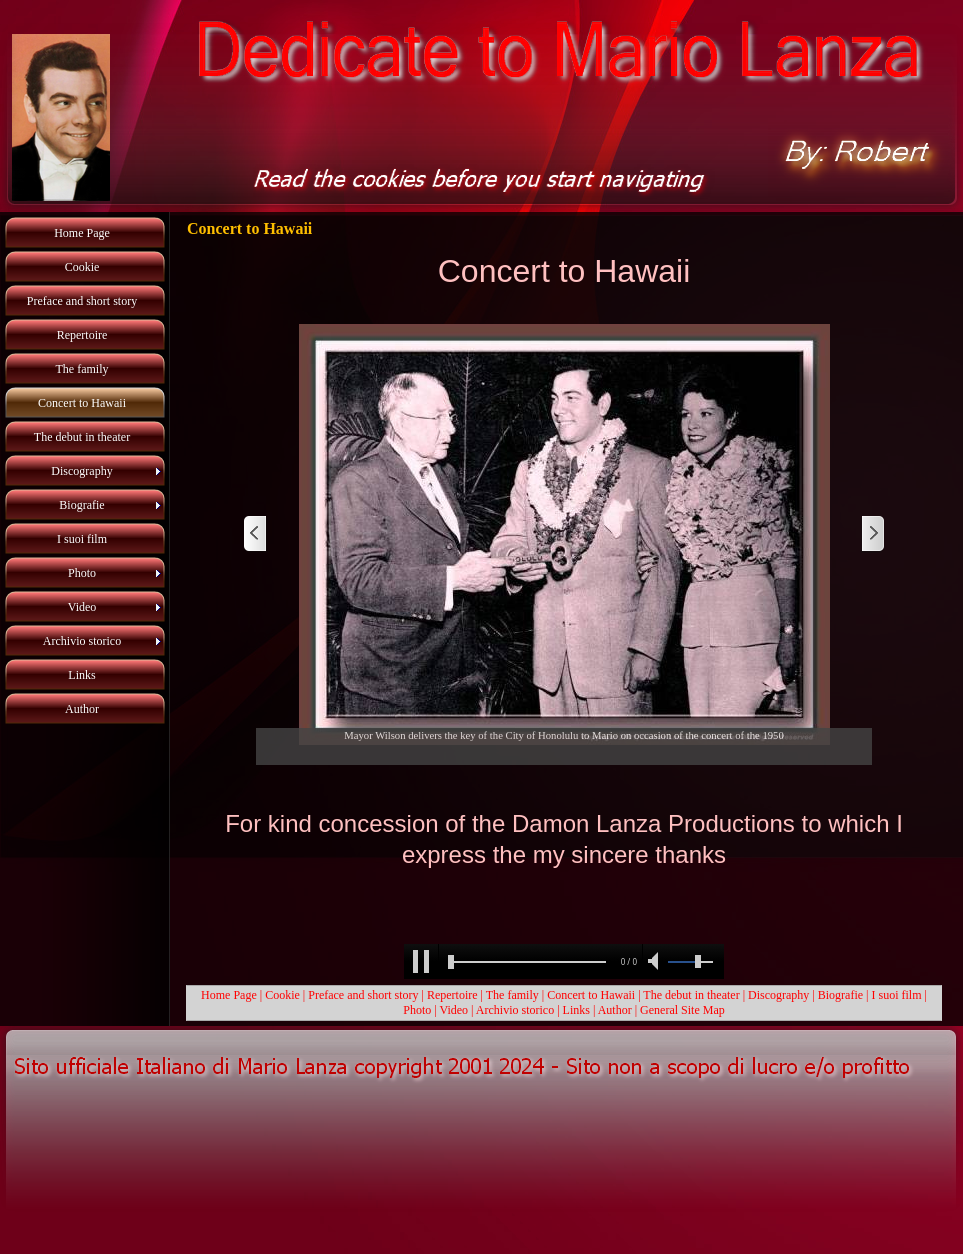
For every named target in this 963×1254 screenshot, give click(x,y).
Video (453, 1010)
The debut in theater (691, 995)
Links (576, 1010)
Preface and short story (363, 995)
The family (512, 995)
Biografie (840, 995)
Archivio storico (515, 1010)
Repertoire (454, 995)
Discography (778, 995)
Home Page (229, 995)
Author (615, 1010)
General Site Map (682, 1010)
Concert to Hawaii (591, 995)
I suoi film (897, 995)
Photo (417, 1010)
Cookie (282, 995)
